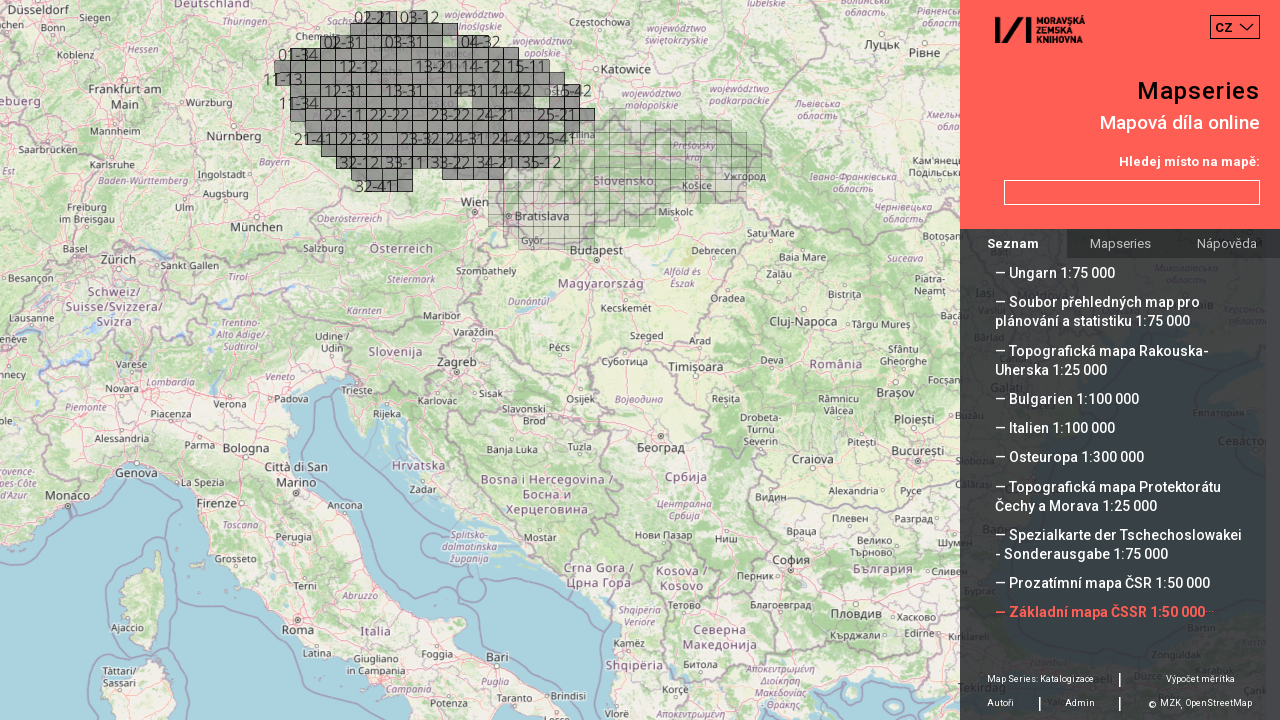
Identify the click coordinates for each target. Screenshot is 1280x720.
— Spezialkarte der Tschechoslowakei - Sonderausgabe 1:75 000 (1118, 544)
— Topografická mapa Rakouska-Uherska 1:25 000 (1102, 360)
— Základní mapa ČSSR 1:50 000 (1100, 612)
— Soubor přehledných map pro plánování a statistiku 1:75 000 (1097, 311)
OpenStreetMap (1219, 703)
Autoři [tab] (1000, 703)
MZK (1170, 703)
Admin (1080, 703)
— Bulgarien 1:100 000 (1067, 399)
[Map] (640, 360)
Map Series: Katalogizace (1040, 679)
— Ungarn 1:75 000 (1055, 273)
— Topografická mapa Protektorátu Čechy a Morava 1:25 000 (1108, 496)
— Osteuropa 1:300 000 (1069, 457)
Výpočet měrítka (1200, 679)
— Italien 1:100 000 (1055, 428)
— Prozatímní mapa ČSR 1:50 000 (1102, 583)
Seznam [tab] (1013, 243)
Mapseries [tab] (1120, 243)
